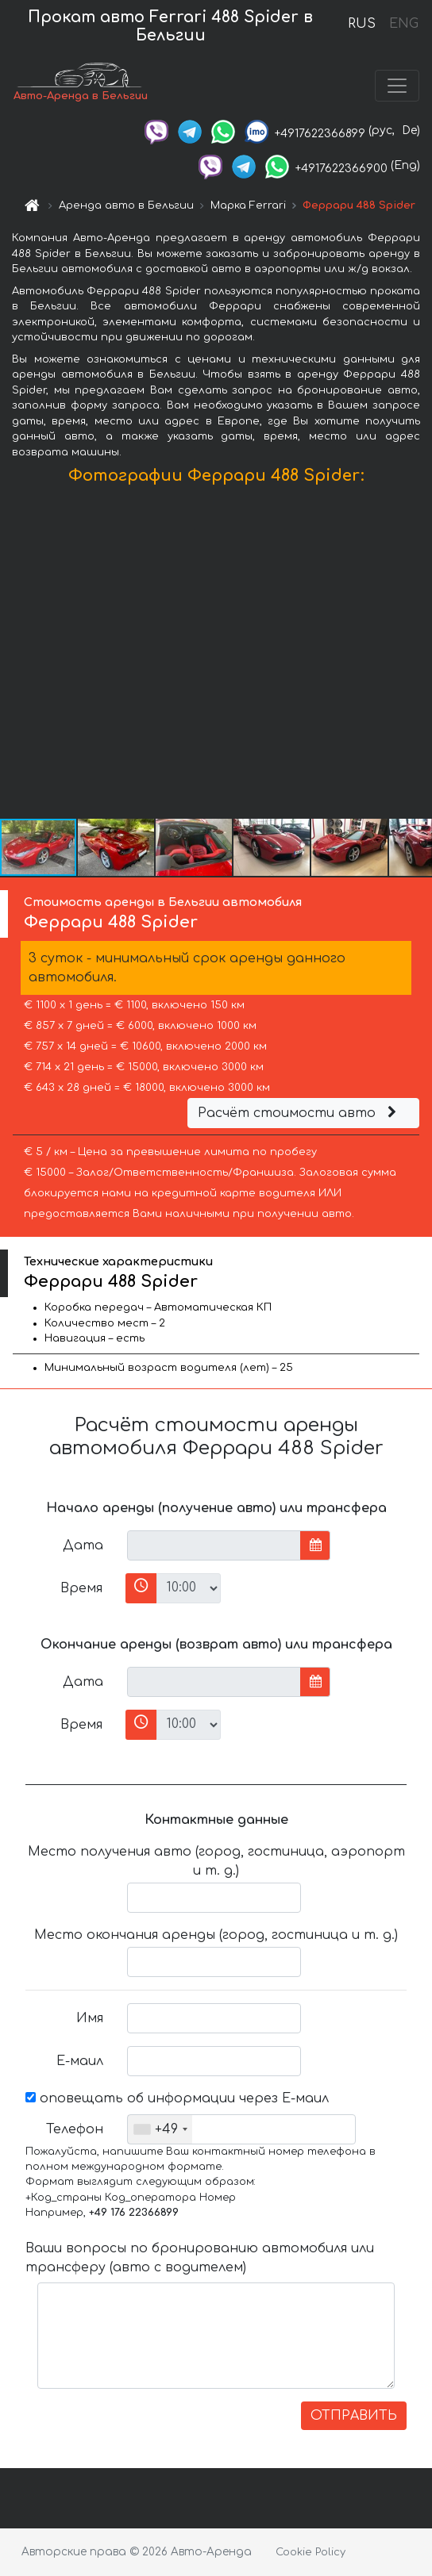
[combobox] (160, 2129)
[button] (417, 655)
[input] (214, 1545)
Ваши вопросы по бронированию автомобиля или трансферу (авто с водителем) (199, 2258)
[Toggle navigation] (397, 86)
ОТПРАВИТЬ (353, 2416)
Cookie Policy (310, 2552)
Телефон (74, 2129)
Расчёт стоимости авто (299, 1113)
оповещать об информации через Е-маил (177, 2098)
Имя (89, 2018)
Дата (83, 1545)
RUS (362, 24)
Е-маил (79, 2061)
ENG (403, 24)
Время (81, 1588)
